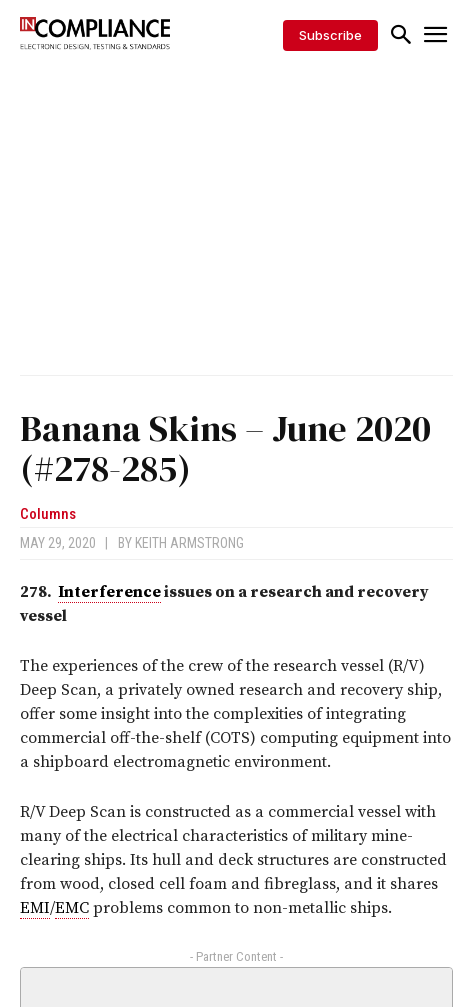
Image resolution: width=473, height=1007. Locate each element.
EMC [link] (72, 908)
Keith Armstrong (189, 543)
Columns (48, 514)
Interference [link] (109, 592)
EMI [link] (35, 908)
